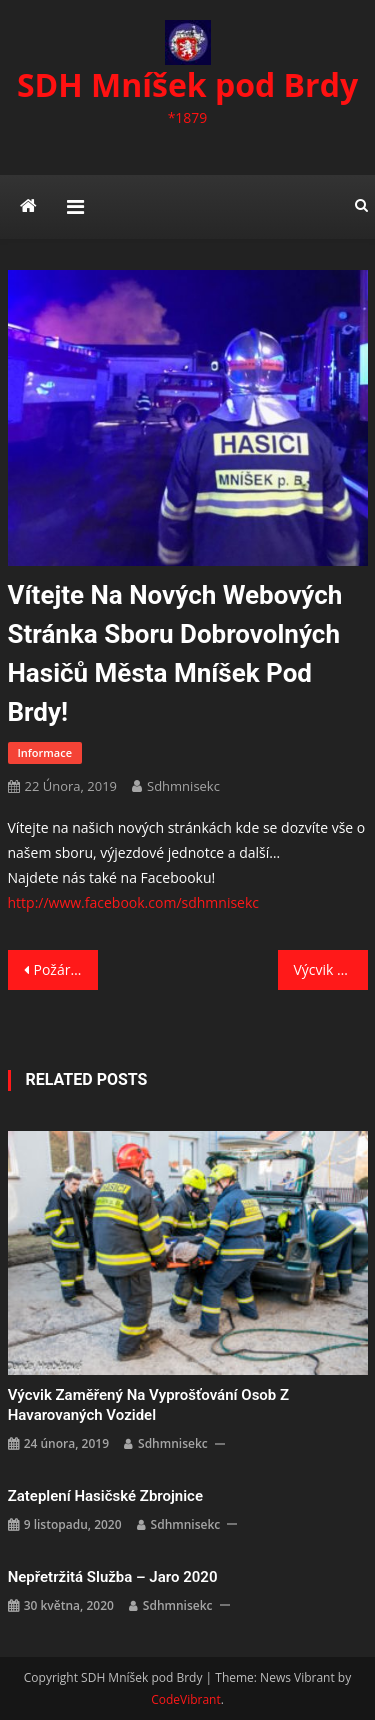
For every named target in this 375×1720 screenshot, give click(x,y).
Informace (45, 752)
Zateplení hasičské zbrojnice (105, 1496)
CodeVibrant (186, 1699)
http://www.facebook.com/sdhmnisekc (134, 902)
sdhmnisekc (183, 786)
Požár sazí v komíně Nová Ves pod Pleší (66, 969)
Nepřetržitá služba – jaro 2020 (113, 1577)
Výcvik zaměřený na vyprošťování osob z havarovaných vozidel (331, 969)
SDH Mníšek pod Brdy (187, 84)
